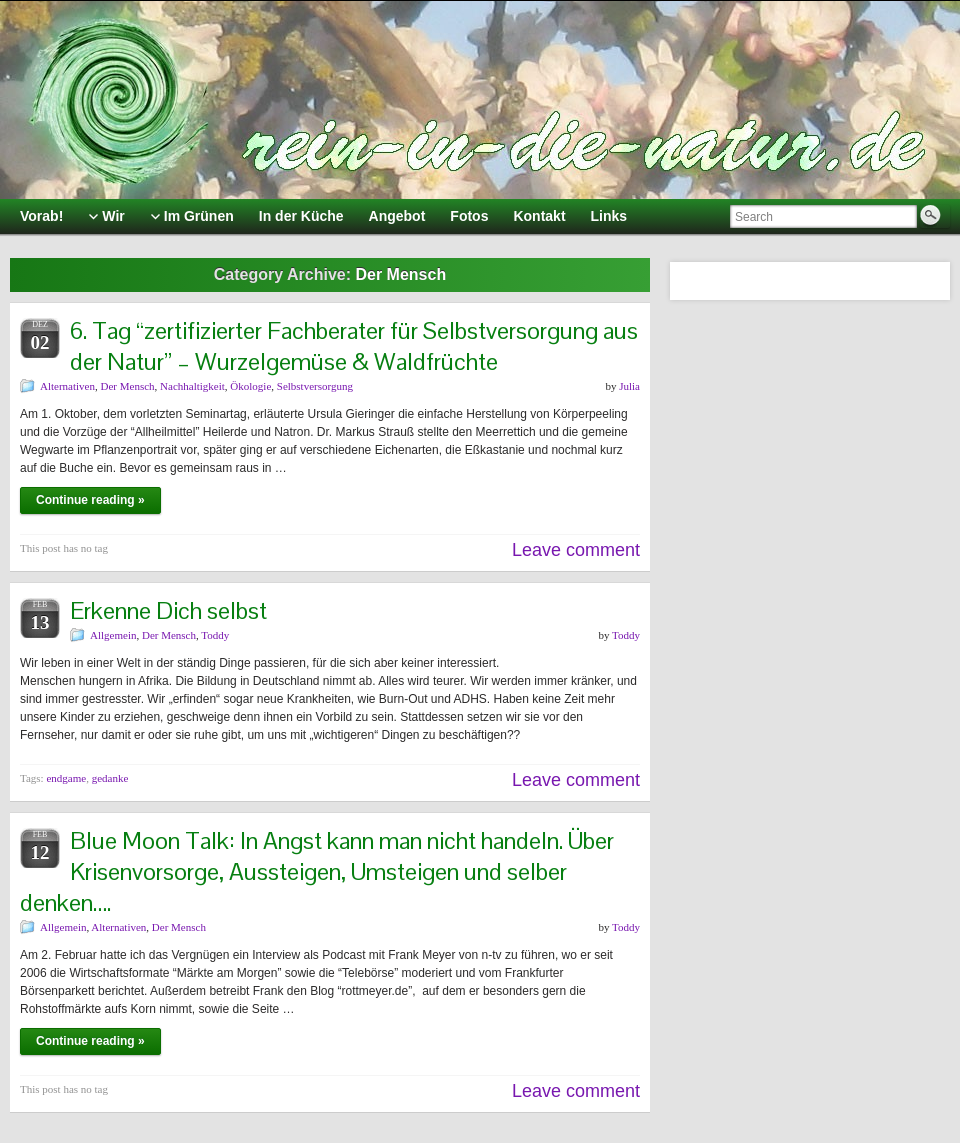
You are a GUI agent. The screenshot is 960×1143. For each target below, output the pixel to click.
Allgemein (113, 635)
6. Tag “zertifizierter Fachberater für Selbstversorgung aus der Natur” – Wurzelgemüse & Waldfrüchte (354, 346)
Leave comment (576, 550)
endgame (66, 778)
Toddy (215, 635)
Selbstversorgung (315, 386)
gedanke (110, 778)
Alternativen (67, 386)
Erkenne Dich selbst (168, 610)
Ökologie (250, 386)
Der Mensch (127, 386)
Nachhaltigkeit (192, 386)
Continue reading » (90, 500)
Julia (629, 386)
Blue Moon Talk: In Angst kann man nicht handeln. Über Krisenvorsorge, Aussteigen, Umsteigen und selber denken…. (317, 871)
